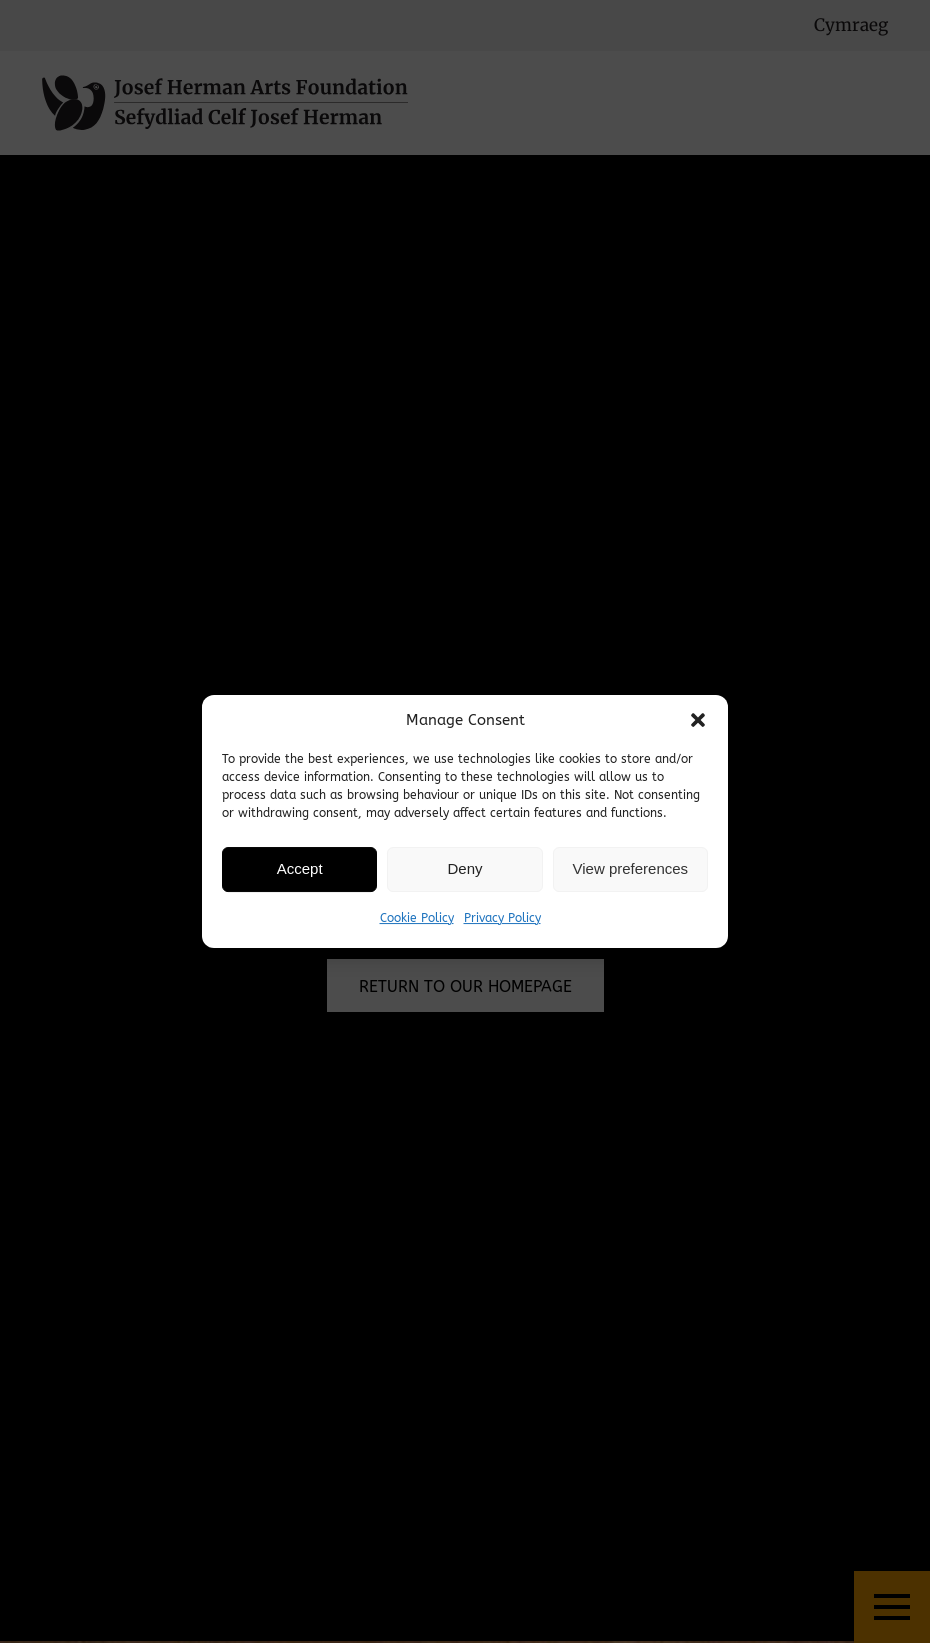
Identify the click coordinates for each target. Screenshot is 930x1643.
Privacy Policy (502, 918)
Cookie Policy (417, 918)
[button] (698, 720)
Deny (464, 868)
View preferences (631, 868)
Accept (300, 868)
